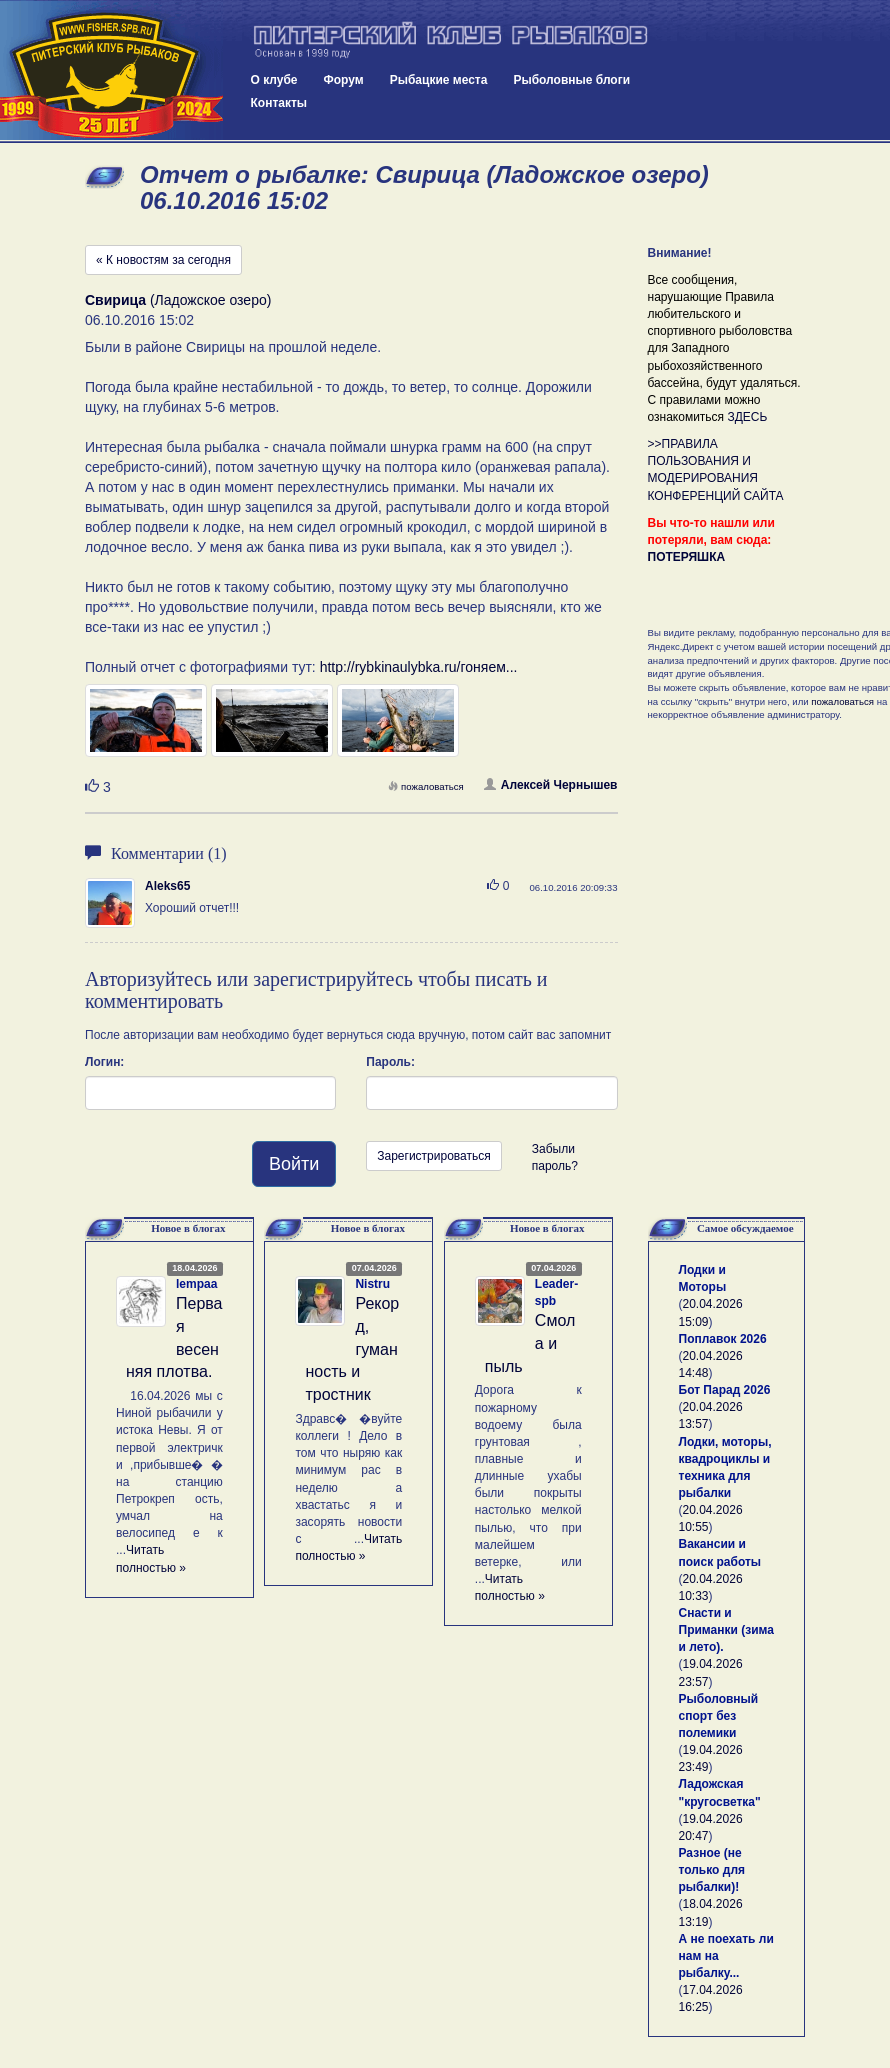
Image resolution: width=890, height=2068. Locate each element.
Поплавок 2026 (723, 1339)
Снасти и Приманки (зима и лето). (726, 1630)
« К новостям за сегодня (163, 260)
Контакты (279, 103)
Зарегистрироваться (433, 1156)
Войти (294, 1164)
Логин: (104, 1062)
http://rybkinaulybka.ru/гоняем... (419, 667)
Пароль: (390, 1062)
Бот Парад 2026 (725, 1390)
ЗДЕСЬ (747, 417)
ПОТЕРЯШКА (687, 557)
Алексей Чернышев (551, 785)
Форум (344, 80)
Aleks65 (167, 886)
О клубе (274, 80)
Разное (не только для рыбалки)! (712, 1870)
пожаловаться (426, 786)
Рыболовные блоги (571, 80)
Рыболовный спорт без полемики (719, 1716)
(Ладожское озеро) (178, 300)
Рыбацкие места (439, 80)
